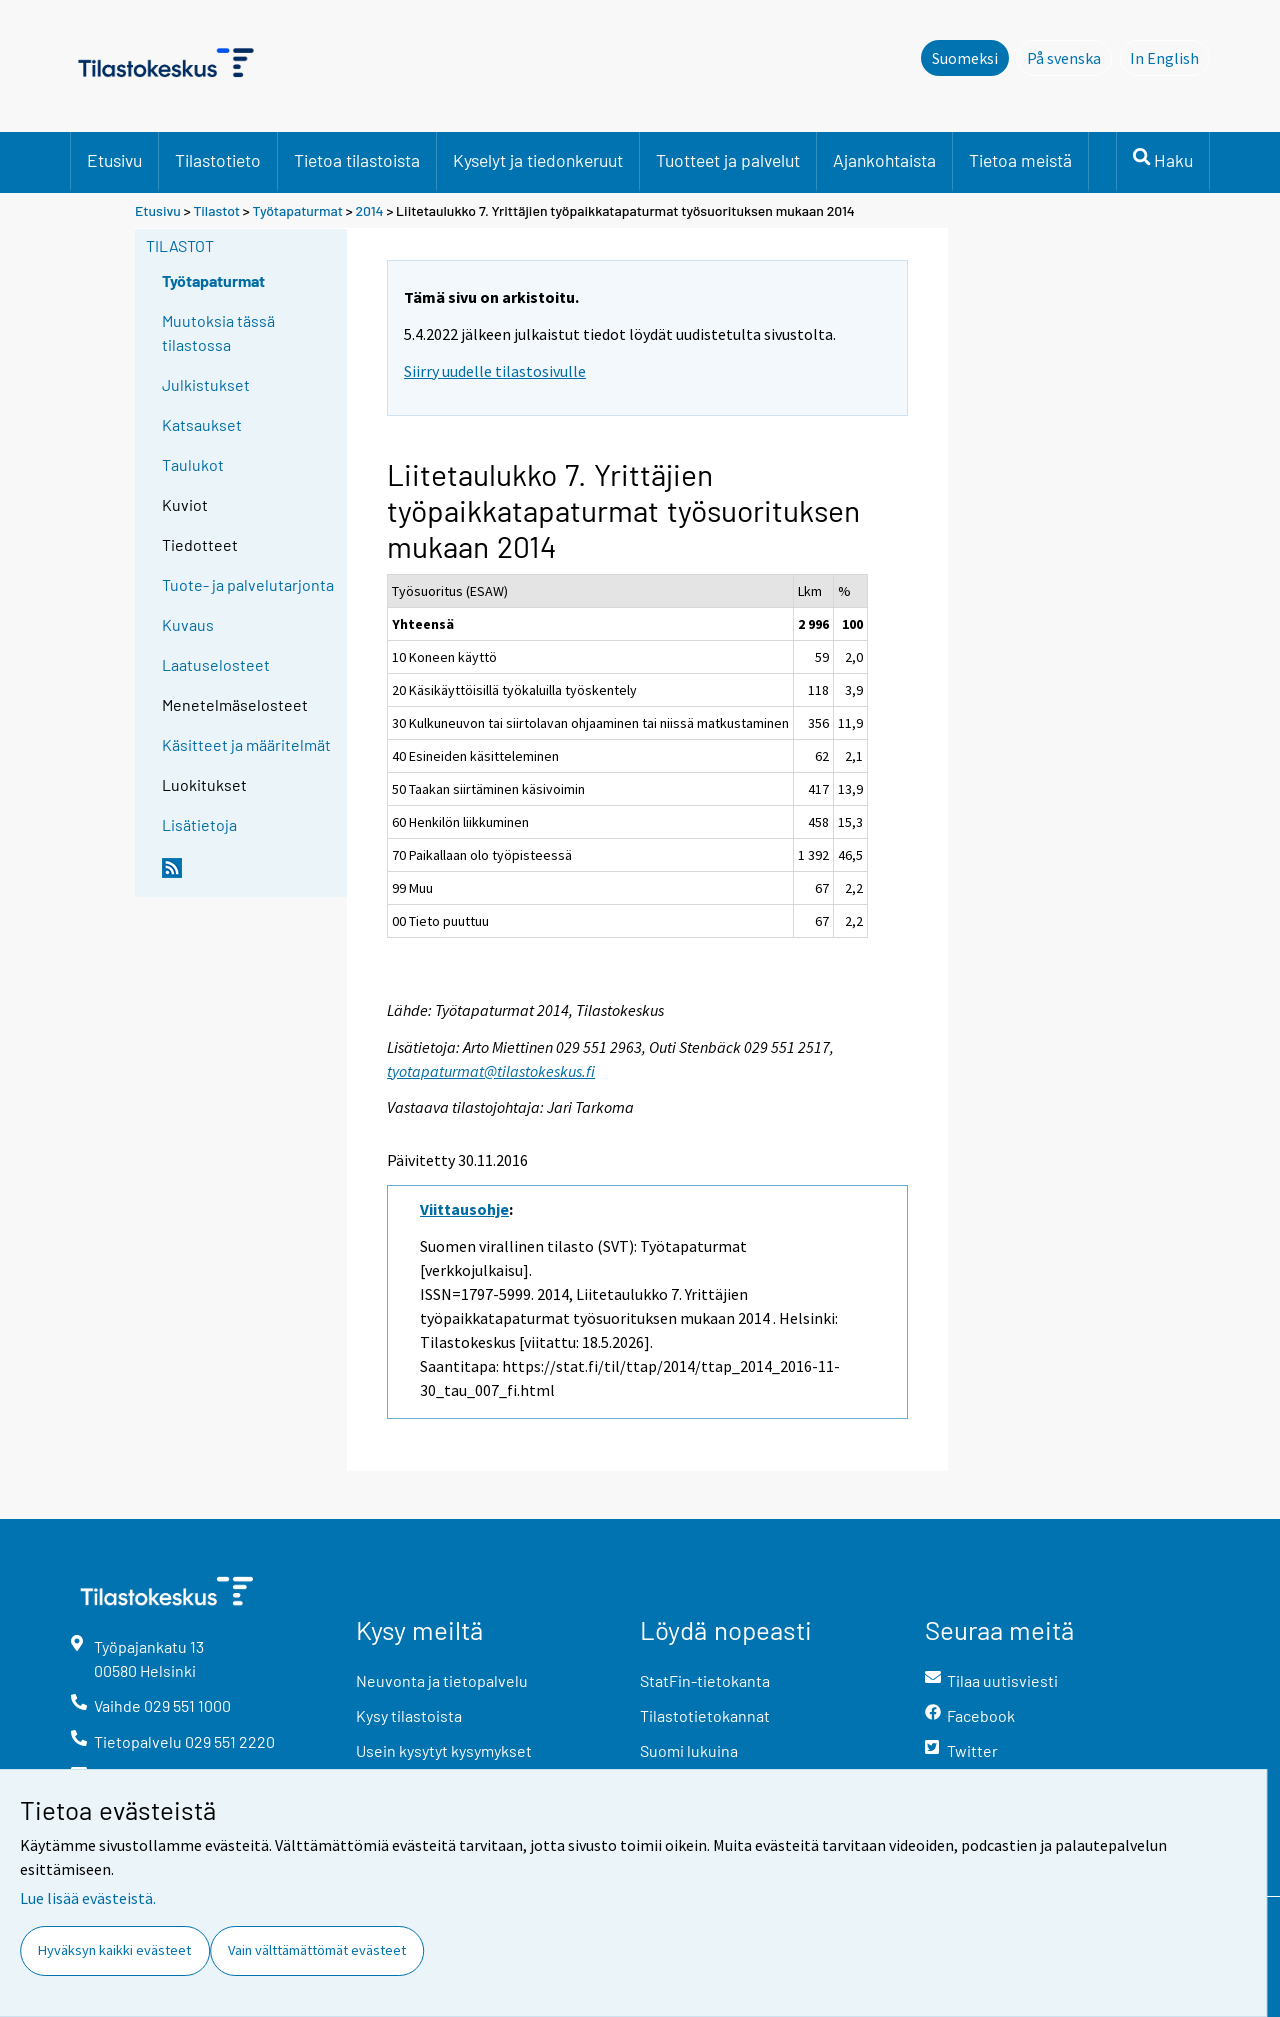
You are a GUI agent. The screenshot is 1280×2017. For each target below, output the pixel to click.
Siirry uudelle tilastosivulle (495, 371)
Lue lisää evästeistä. (88, 1898)
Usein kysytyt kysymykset (444, 1750)
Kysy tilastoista (409, 1715)
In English (1170, 57)
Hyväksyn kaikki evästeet (114, 1950)
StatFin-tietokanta (705, 1680)
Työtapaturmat (298, 210)
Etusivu (114, 160)
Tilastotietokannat (705, 1715)
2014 (369, 210)
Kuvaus (188, 624)
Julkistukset (206, 384)
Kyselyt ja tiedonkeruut (538, 160)
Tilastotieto (218, 160)
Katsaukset (202, 424)
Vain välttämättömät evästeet (317, 1950)
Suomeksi (965, 58)
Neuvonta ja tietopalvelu (442, 1680)
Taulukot (193, 464)
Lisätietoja (199, 824)
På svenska (1069, 57)
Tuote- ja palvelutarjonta (248, 584)
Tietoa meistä (1020, 160)
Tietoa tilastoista (357, 160)
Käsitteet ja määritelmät (246, 744)
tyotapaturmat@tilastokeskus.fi (491, 1071)
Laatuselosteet (216, 664)
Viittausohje (464, 1209)
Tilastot (216, 210)
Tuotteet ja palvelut (728, 160)
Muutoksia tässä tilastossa (218, 332)
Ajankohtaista (884, 160)
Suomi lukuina (689, 1750)
